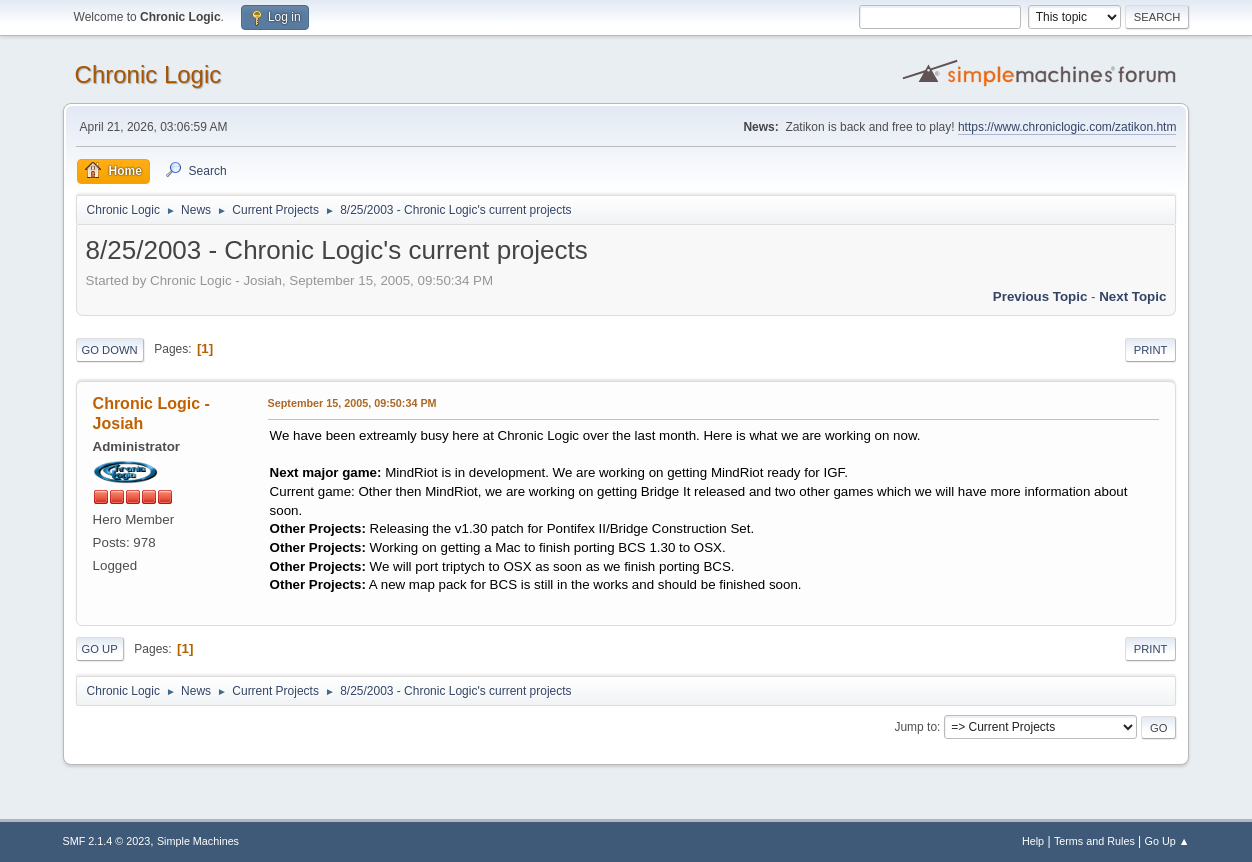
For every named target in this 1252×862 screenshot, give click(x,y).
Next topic (1132, 296)
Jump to (915, 727)
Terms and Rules (1094, 841)
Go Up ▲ (1167, 841)
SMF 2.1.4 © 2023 (107, 841)
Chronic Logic (148, 74)
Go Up (100, 649)
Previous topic (1040, 296)
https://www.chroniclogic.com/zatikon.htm (1067, 127)
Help (1033, 841)
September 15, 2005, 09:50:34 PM (352, 403)
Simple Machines (198, 841)
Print (1151, 350)
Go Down (110, 350)
